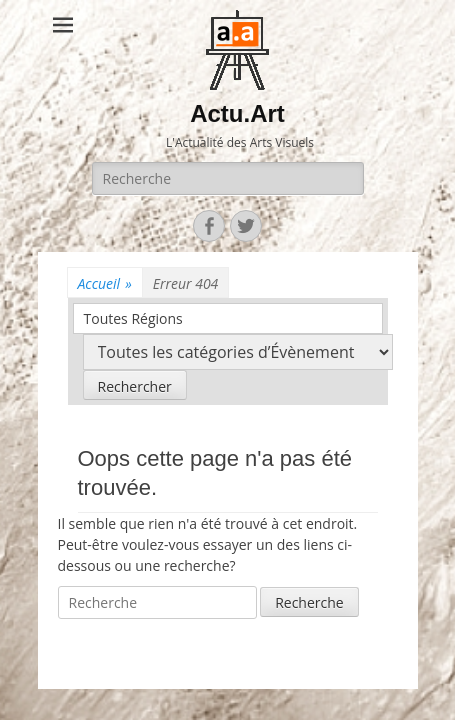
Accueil (105, 283)
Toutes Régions (133, 318)
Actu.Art (237, 113)
